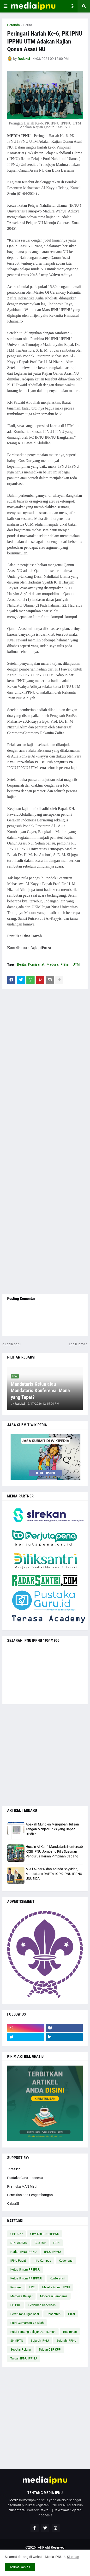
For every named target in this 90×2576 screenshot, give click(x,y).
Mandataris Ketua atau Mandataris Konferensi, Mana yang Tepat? (40, 1390)
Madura (52, 964)
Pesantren (53, 2314)
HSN (56, 2243)
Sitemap (73, 2557)
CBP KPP (16, 2234)
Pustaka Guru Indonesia (25, 2178)
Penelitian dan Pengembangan (30, 2195)
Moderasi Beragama (53, 2296)
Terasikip (13, 2169)
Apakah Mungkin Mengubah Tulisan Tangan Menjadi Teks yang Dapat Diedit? (52, 1829)
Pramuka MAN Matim (23, 2186)
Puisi (71, 2314)
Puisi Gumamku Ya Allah (27, 2323)
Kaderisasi (66, 2260)
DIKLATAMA (18, 2243)
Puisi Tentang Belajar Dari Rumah (32, 2332)
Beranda (13, 25)
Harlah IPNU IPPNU (23, 2251)
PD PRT (15, 2305)
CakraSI (13, 2203)
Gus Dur (40, 2243)
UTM (76, 964)
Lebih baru (13, 1344)
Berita (27, 25)
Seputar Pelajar (20, 2349)
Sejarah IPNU (40, 2340)
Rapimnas (70, 2332)
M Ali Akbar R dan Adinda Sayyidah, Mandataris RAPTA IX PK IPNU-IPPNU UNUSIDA (54, 1873)
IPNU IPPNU (52, 2251)
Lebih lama (77, 1344)
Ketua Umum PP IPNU (25, 2269)
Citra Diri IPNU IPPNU (44, 2234)
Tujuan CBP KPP (50, 2349)
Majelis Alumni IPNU (56, 2287)
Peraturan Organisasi (24, 2314)
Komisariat (36, 964)
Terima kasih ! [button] (20, 2567)
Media (13, 2500)
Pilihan (65, 964)
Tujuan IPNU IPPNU (23, 2358)
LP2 (32, 2287)
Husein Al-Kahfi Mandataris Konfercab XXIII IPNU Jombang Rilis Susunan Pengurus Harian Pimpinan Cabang (54, 1851)
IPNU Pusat (18, 2260)
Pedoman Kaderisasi (42, 2305)
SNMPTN (16, 2340)
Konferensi (57, 2278)
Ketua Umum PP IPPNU (26, 2278)
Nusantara (17, 2510)
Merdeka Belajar (21, 2296)
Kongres (16, 2287)
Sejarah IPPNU (66, 2340)
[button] (5, 6)
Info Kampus (42, 2260)
